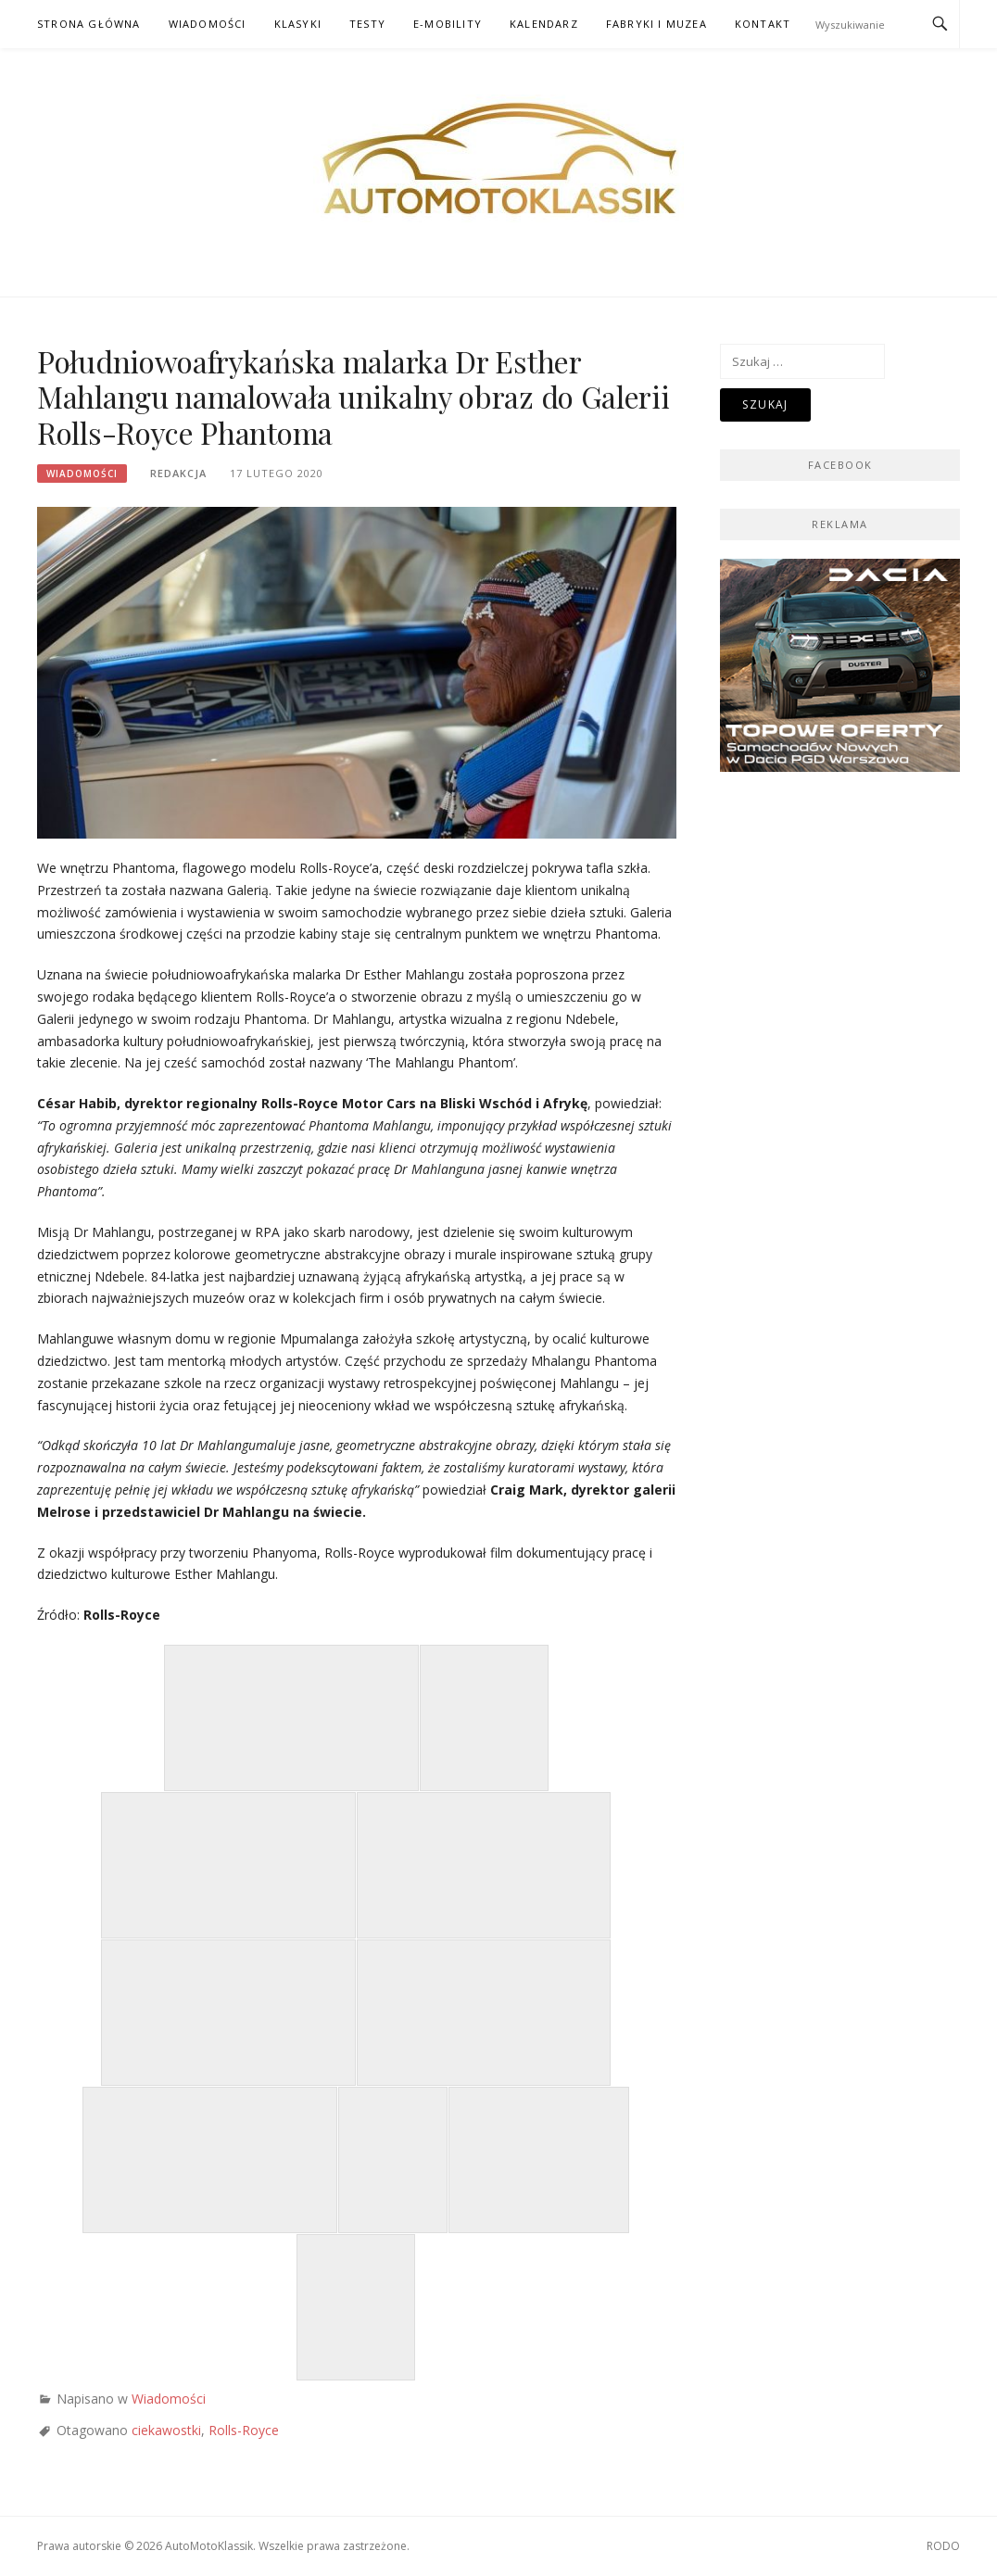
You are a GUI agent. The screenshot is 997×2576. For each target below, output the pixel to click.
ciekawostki (166, 2430)
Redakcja (178, 473)
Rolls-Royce (243, 2430)
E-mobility (447, 24)
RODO (943, 2546)
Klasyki (298, 24)
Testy (367, 24)
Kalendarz (544, 24)
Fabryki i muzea (656, 24)
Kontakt (762, 24)
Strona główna (89, 24)
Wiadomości (207, 24)
